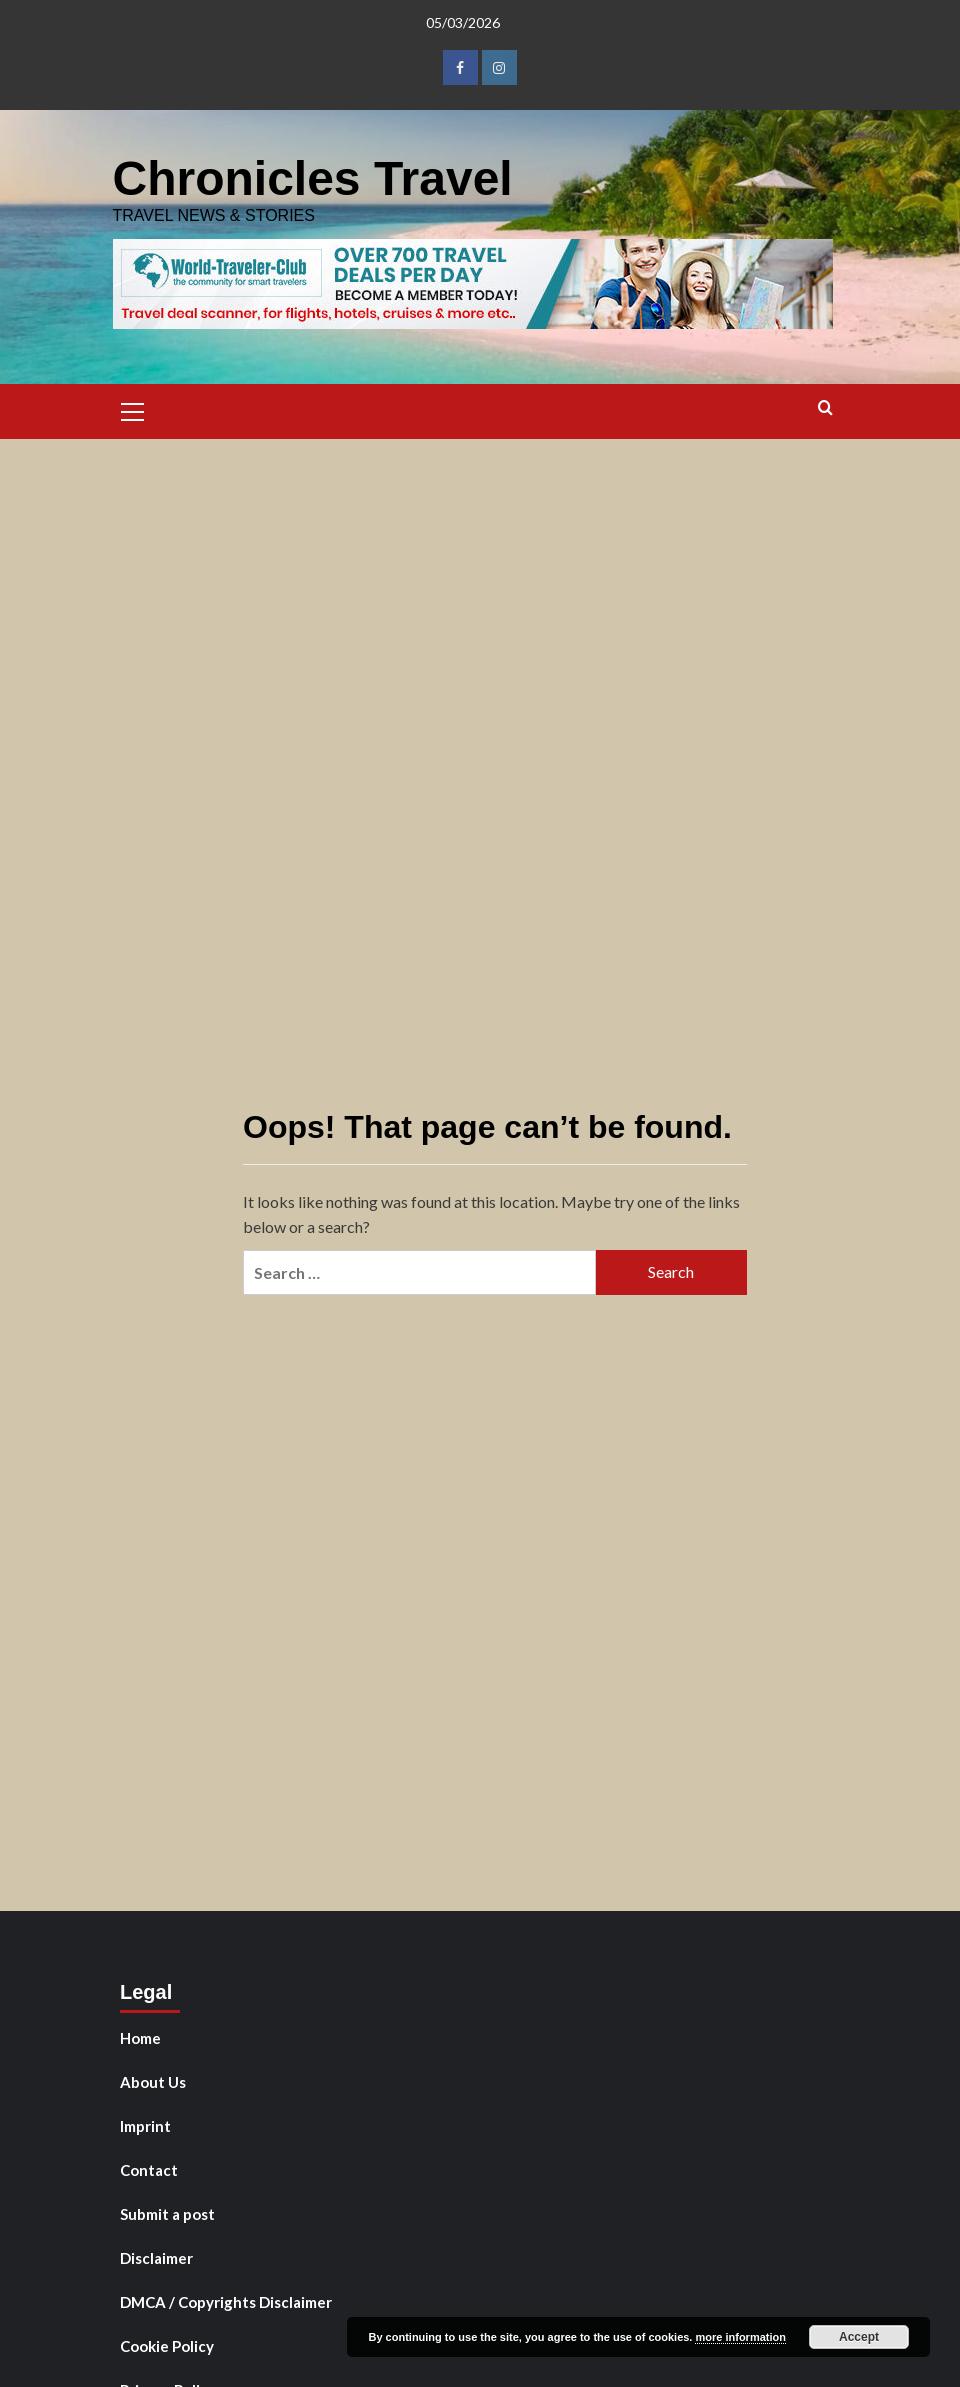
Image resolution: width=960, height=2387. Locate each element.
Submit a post (167, 2214)
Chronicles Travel (313, 178)
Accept (859, 2337)
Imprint (145, 2126)
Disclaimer (156, 2258)
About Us (153, 2082)
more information (740, 2337)
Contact (149, 2170)
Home (140, 2038)
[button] (133, 409)
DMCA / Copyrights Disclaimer (226, 2302)
